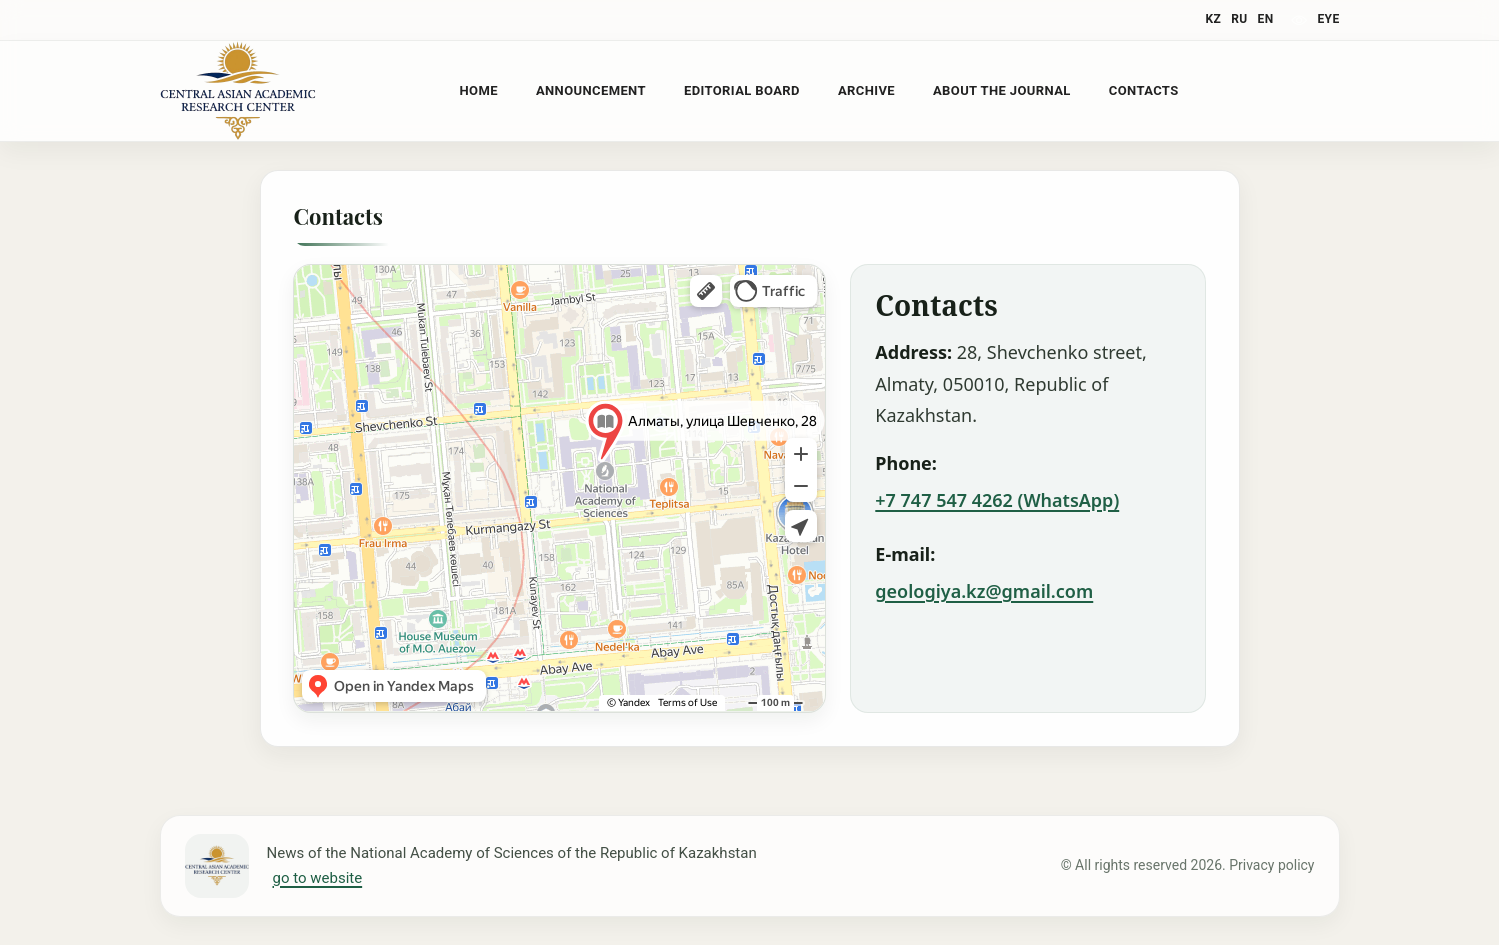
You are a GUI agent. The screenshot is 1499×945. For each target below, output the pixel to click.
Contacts (1144, 90)
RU (1239, 19)
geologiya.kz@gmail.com (984, 591)
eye (1328, 19)
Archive (866, 90)
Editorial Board (742, 90)
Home (479, 90)
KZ (1214, 19)
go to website (318, 878)
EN (1266, 19)
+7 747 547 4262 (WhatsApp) (997, 500)
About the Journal (1002, 90)
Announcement (591, 90)
